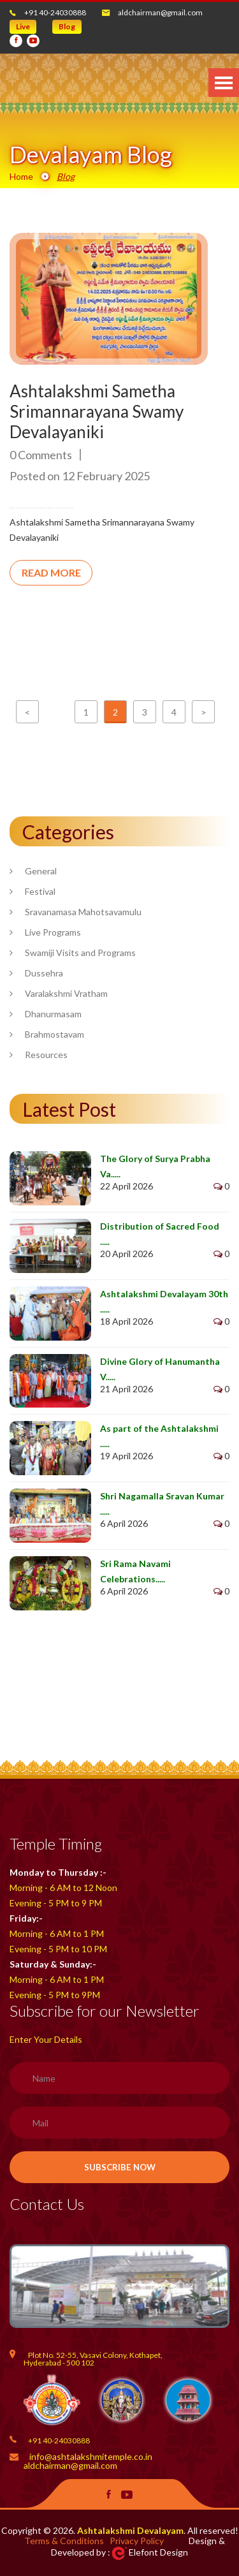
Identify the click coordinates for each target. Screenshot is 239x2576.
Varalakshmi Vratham (66, 993)
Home (21, 176)
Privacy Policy (137, 2540)
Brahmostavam (54, 1034)
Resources (46, 1054)
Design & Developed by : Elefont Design (138, 2546)
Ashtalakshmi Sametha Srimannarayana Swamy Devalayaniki (97, 411)
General (41, 870)
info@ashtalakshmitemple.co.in (90, 2456)
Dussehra (44, 973)
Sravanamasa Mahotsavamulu (83, 911)
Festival (40, 891)
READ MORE (51, 572)
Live (23, 26)
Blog (67, 26)
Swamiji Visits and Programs (80, 952)
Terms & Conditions (64, 2540)
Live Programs (53, 932)
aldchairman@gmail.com (160, 12)
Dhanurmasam (53, 1013)
